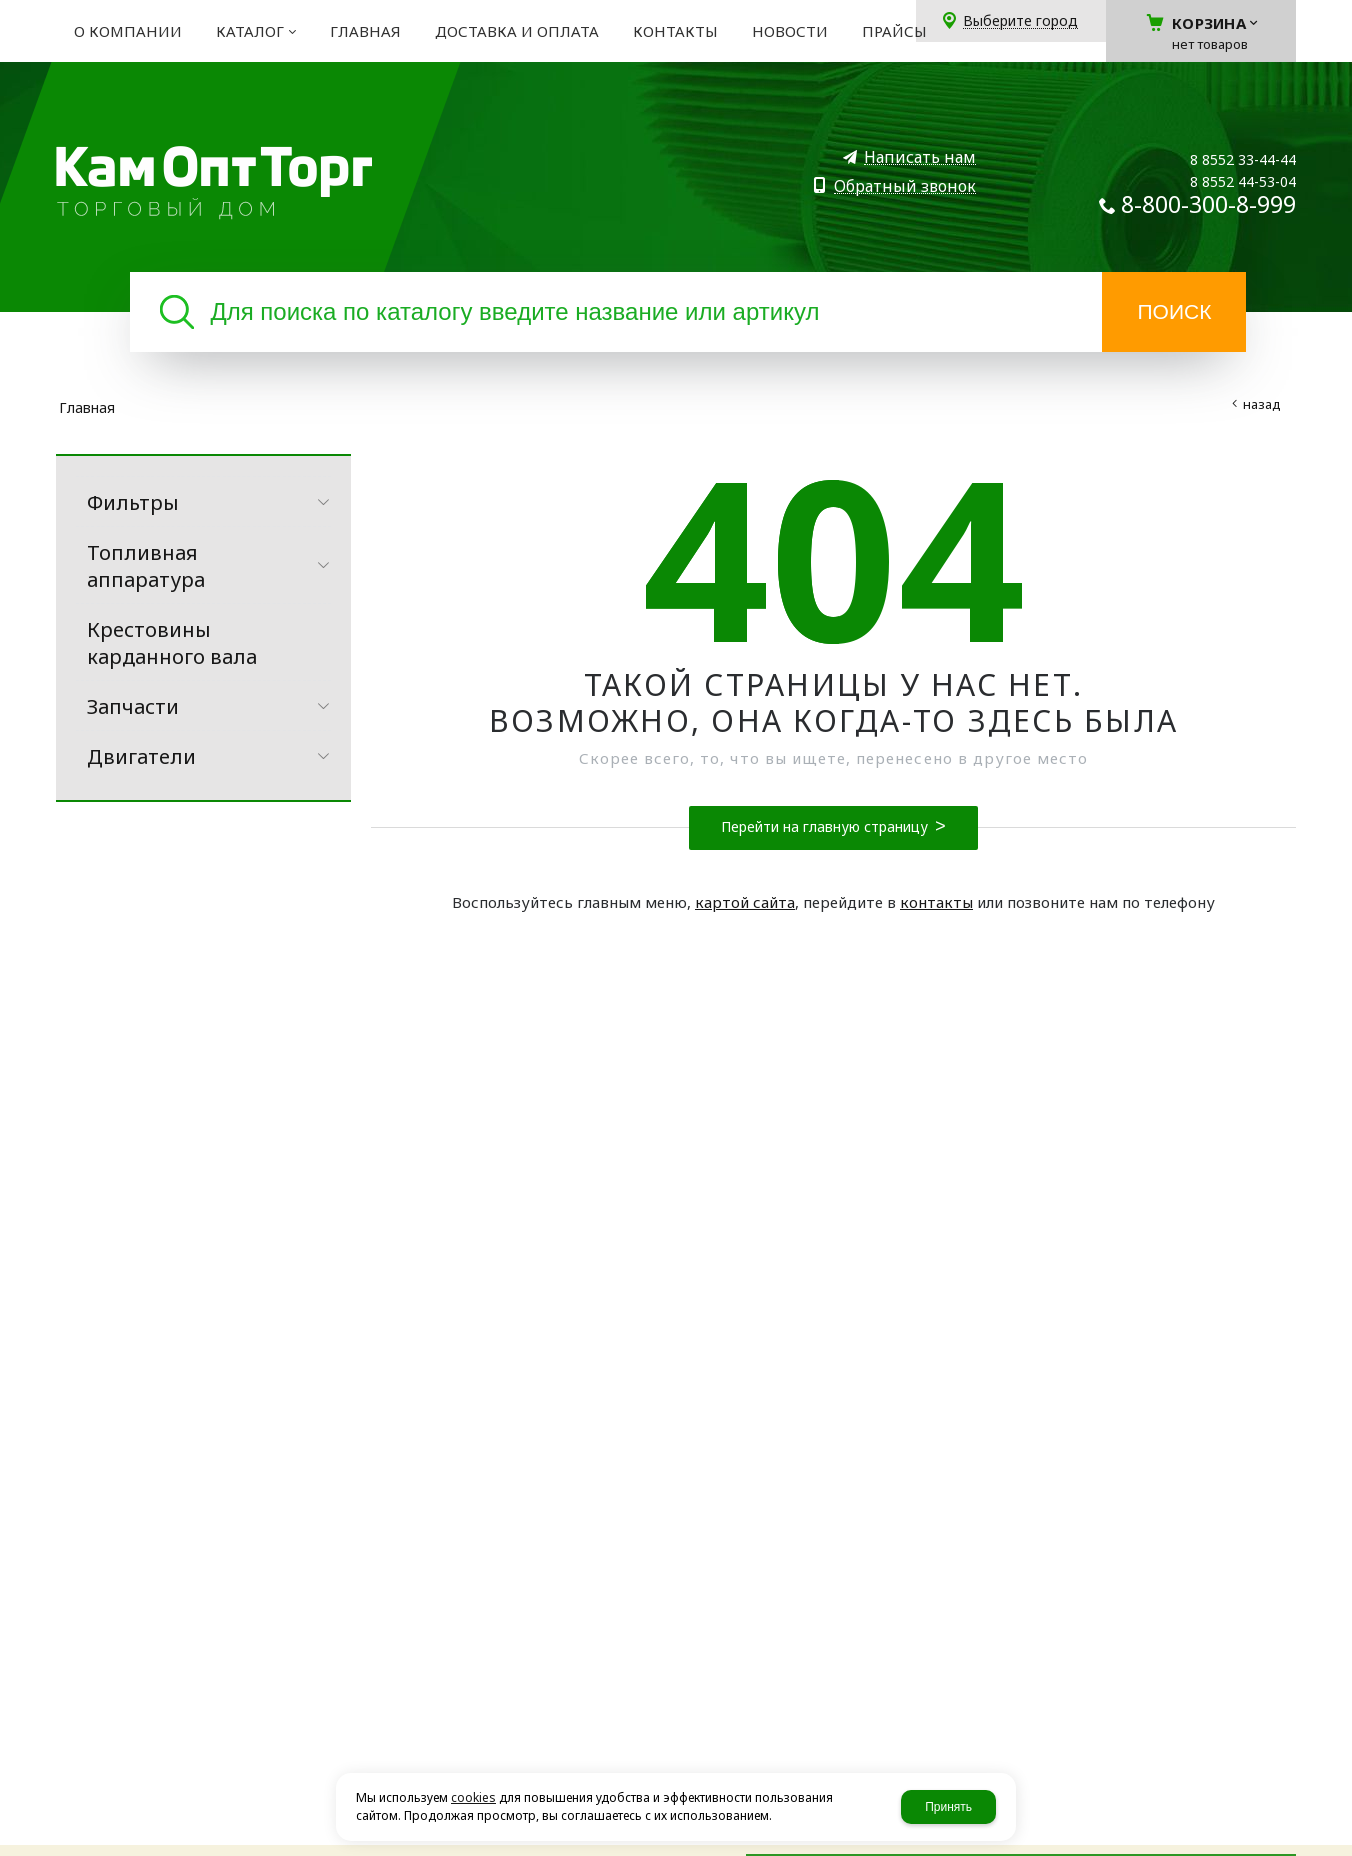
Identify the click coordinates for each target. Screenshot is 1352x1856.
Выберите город (1020, 21)
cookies (473, 1797)
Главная (87, 407)
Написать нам (920, 157)
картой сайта (745, 902)
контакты (936, 902)
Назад (1262, 404)
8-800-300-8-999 (1208, 204)
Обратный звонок (905, 186)
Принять (948, 1807)
